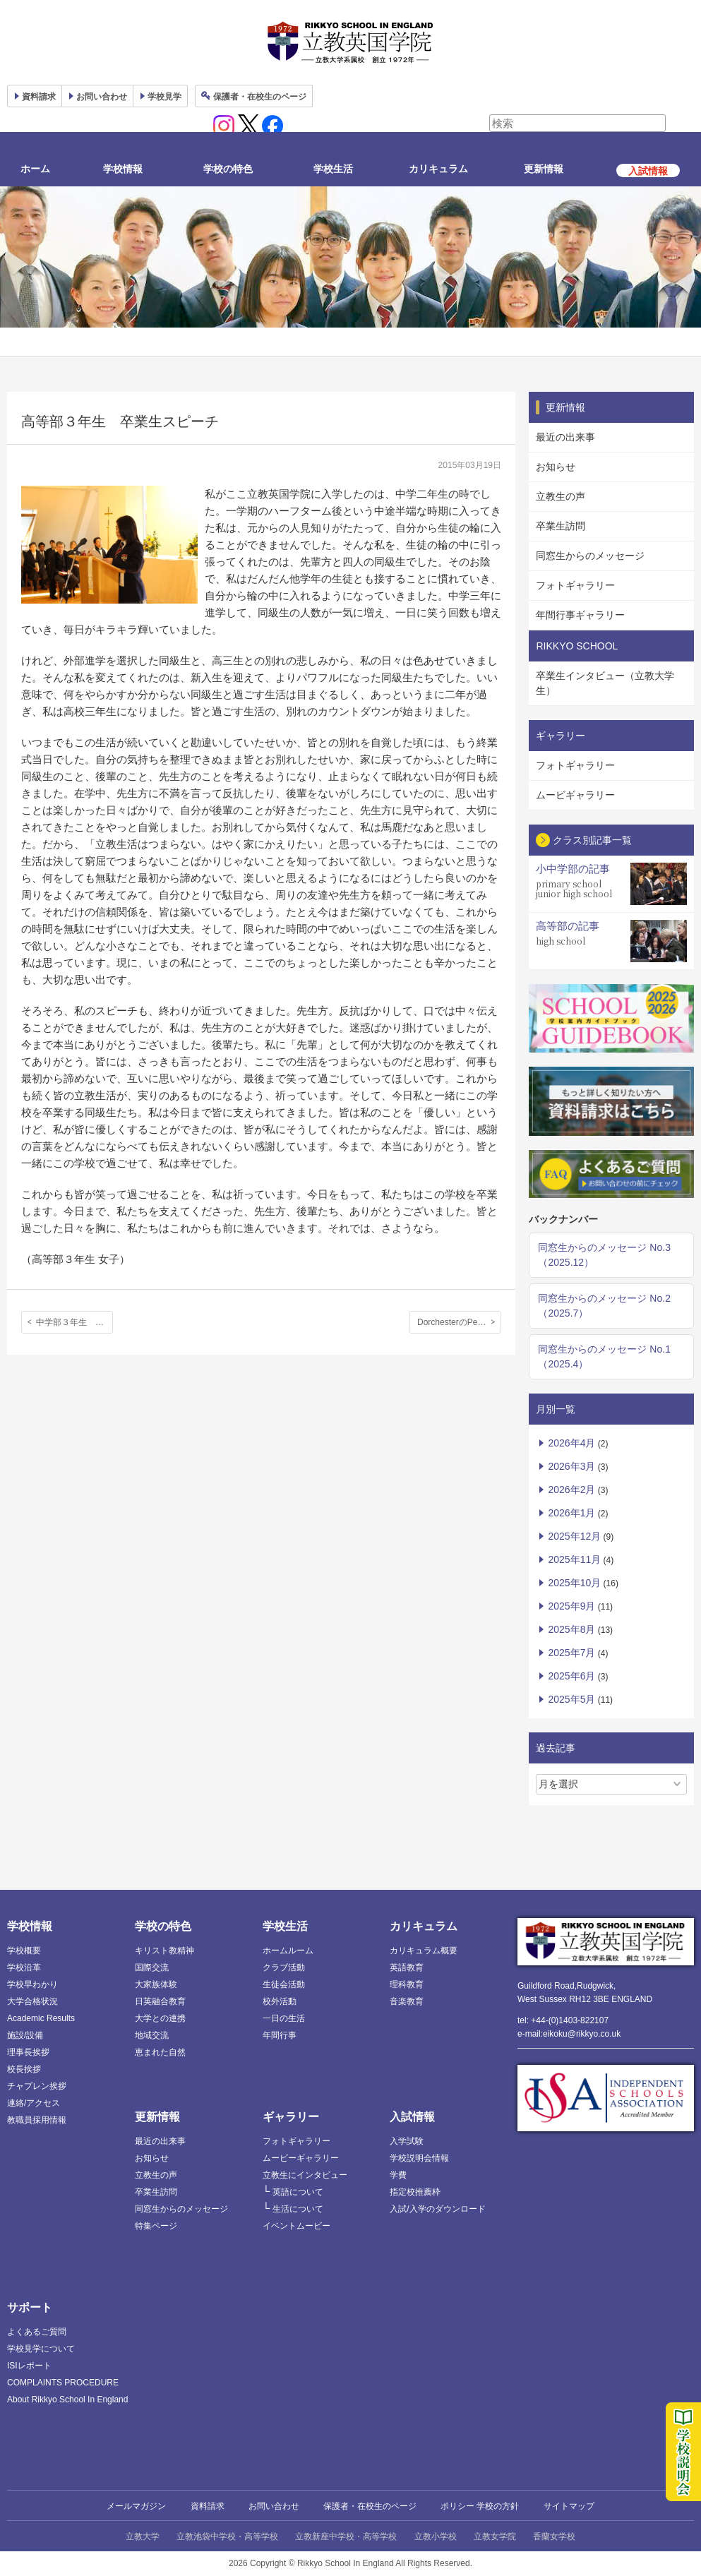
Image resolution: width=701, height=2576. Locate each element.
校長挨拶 (24, 2069)
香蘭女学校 (554, 2536)
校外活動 (279, 2001)
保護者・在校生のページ (370, 2506)
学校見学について (41, 2349)
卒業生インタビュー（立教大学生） (605, 683)
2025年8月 (571, 1629)
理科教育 (407, 1984)
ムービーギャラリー (301, 2158)
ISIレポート (29, 2366)
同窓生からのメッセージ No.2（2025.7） (604, 1306)
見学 (164, 97)
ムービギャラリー (575, 795)
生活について (297, 2209)
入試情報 (412, 2117)
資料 (39, 97)
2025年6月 (571, 1676)
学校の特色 (228, 168)
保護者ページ (259, 97)
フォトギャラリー (575, 585)
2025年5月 (571, 1699)
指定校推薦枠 (415, 2192)
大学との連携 (160, 2018)
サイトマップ (569, 2506)
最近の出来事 (565, 437)
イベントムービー (296, 2226)
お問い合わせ (101, 97)
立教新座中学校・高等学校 (346, 2536)
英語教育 (407, 1967)
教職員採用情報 (36, 2120)
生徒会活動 (284, 1984)
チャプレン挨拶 (36, 2086)
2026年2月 (571, 1489)
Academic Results (41, 2018)
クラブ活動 (284, 1967)
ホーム (35, 168)
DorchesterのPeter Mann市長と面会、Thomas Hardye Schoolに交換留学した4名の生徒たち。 (459, 1322)
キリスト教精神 (164, 1950)
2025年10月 (574, 1582)
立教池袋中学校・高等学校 (227, 2536)
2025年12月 (574, 1536)
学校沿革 (24, 1967)
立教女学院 (495, 2536)
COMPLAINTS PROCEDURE (63, 2383)
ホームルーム (288, 1950)
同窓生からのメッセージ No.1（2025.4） (604, 1356)
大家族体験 (156, 1984)
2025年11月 (574, 1559)
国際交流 (152, 1967)
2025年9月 (571, 1606)
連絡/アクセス (33, 2103)
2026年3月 (571, 1466)
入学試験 (407, 2141)
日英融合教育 (160, 2001)
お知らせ (555, 466)
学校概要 (24, 1950)
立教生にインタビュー (305, 2175)
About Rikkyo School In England (67, 2399)
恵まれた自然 (160, 2052)
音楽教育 (407, 2001)
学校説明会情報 (419, 2158)
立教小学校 (435, 2536)
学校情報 (123, 168)
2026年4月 (571, 1443)
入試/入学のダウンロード (437, 2209)
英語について (297, 2192)
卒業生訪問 (560, 526)
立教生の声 (560, 496)
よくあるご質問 (36, 2332)
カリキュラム (438, 168)
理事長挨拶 (28, 2052)
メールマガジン (136, 2506)
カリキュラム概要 (423, 1950)
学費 (398, 2175)
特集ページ (156, 2226)
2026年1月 (571, 1512)
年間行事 (279, 2035)
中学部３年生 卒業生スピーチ (74, 1322)
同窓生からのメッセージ (590, 555)
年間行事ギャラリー (580, 615)
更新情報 (543, 168)
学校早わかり (32, 1984)
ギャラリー (291, 2117)
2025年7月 (571, 1652)
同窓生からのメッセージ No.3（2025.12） (604, 1255)
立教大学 (143, 2536)
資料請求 (207, 2506)
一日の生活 (284, 2018)
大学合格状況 (32, 2001)
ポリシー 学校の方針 (480, 2506)
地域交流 (152, 2035)
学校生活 (333, 168)
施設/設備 (25, 2035)
